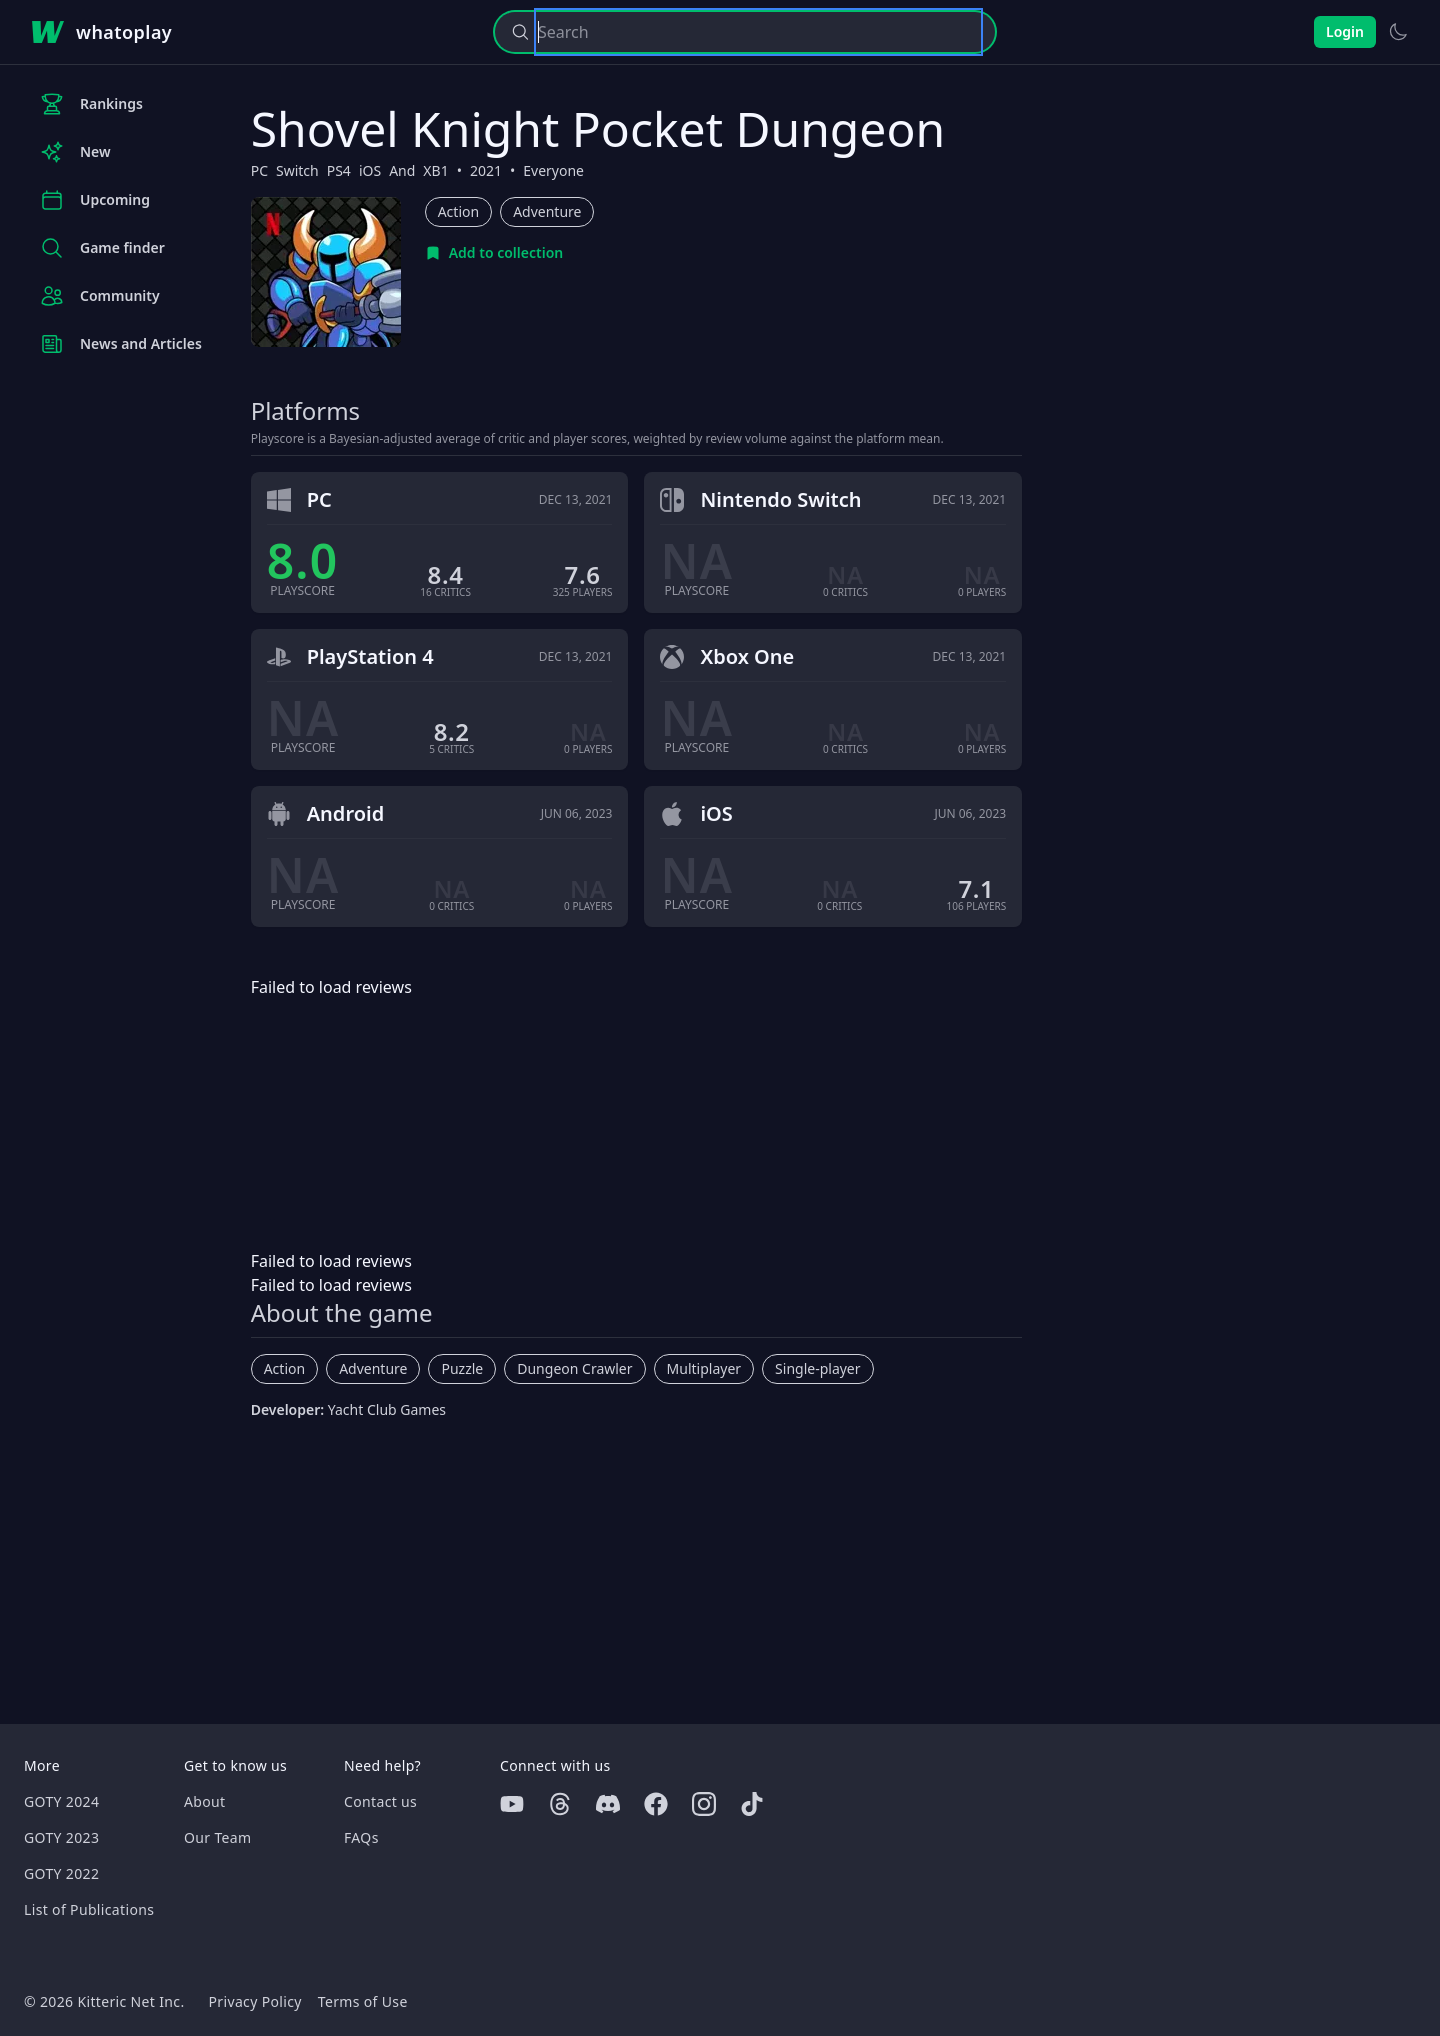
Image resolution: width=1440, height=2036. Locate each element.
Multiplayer (704, 1368)
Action (458, 211)
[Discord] (608, 1804)
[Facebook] (656, 1804)
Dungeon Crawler (574, 1368)
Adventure (547, 211)
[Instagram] (704, 1804)
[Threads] (560, 1804)
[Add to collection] (494, 253)
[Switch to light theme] (1398, 32)
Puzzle (462, 1368)
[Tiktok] (752, 1804)
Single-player (817, 1368)
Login (1345, 31)
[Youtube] (512, 1804)
